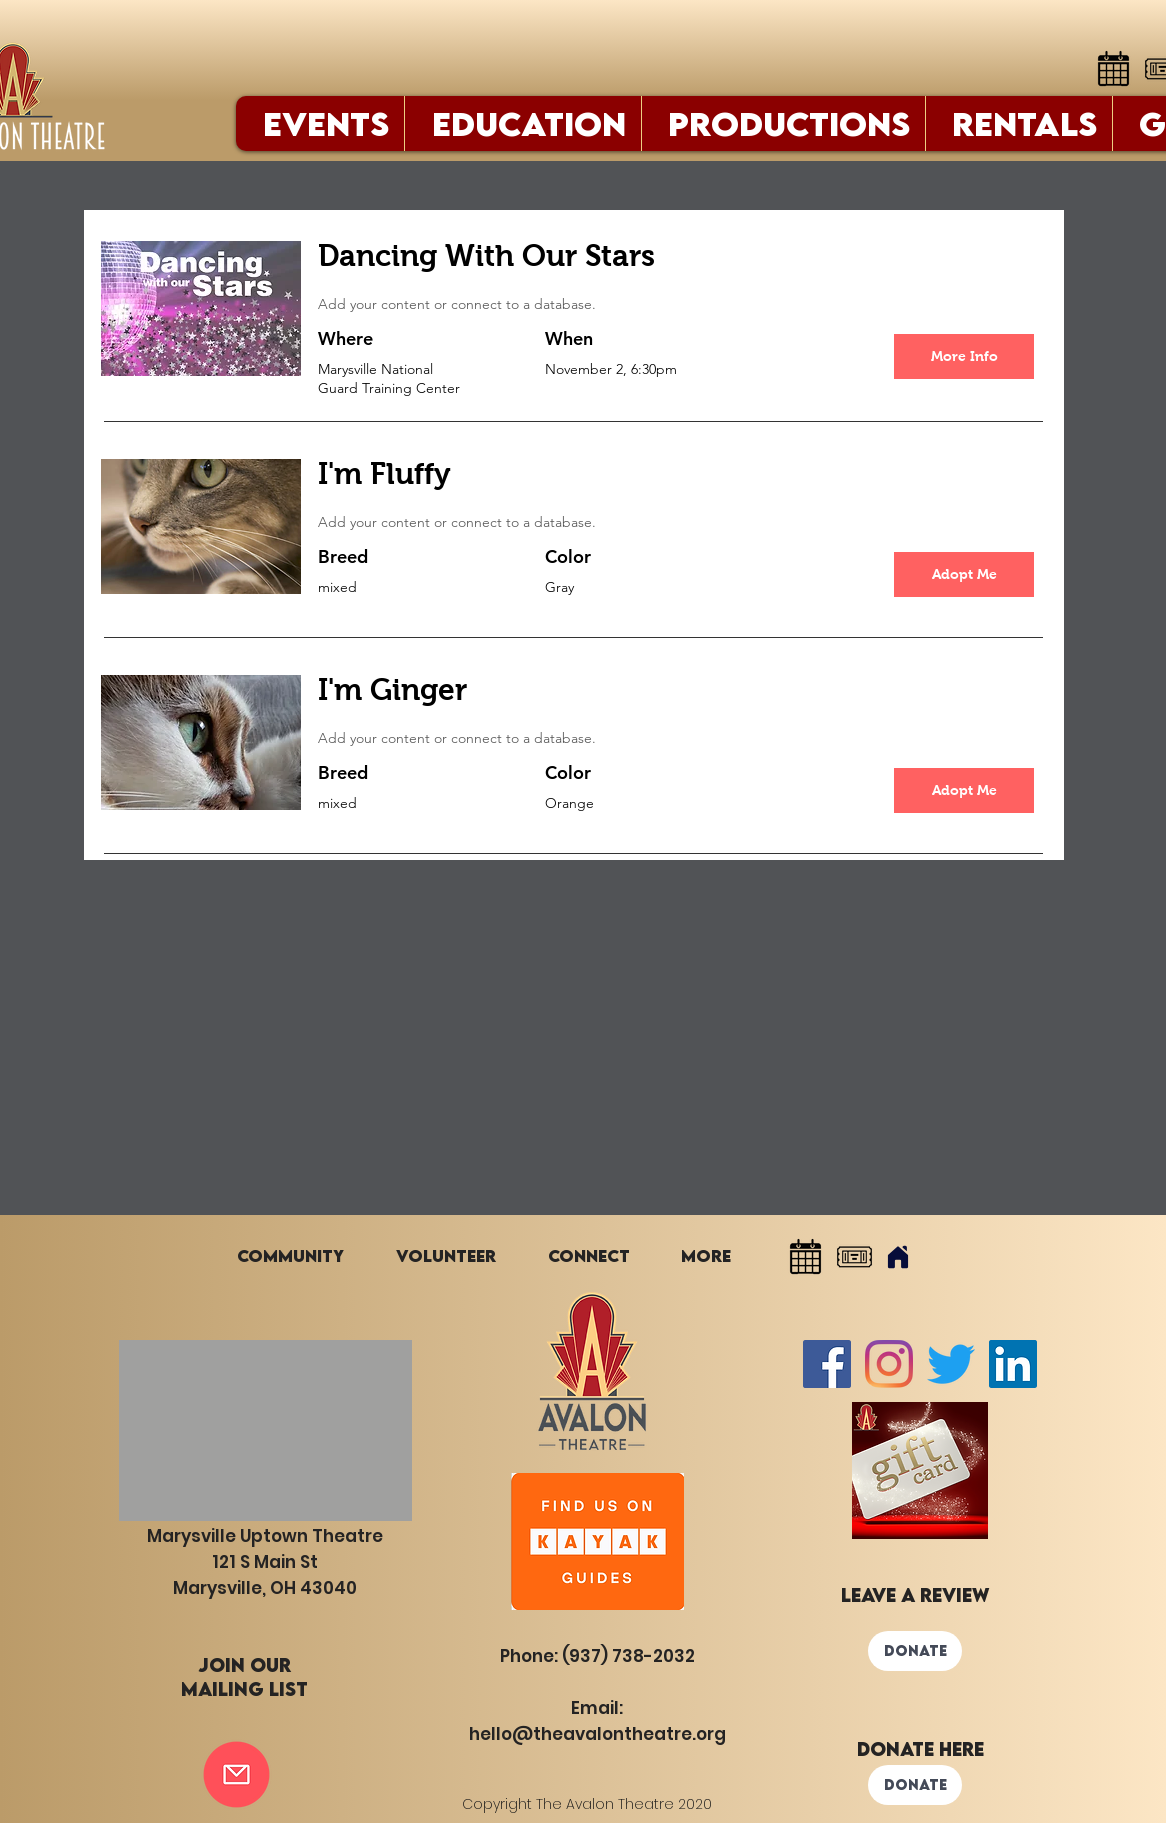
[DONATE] (915, 1651)
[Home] (898, 1257)
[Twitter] (951, 1364)
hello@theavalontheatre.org (597, 1734)
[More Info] (964, 356)
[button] (964, 574)
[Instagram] (889, 1364)
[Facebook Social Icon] (827, 1364)
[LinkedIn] (1013, 1364)
